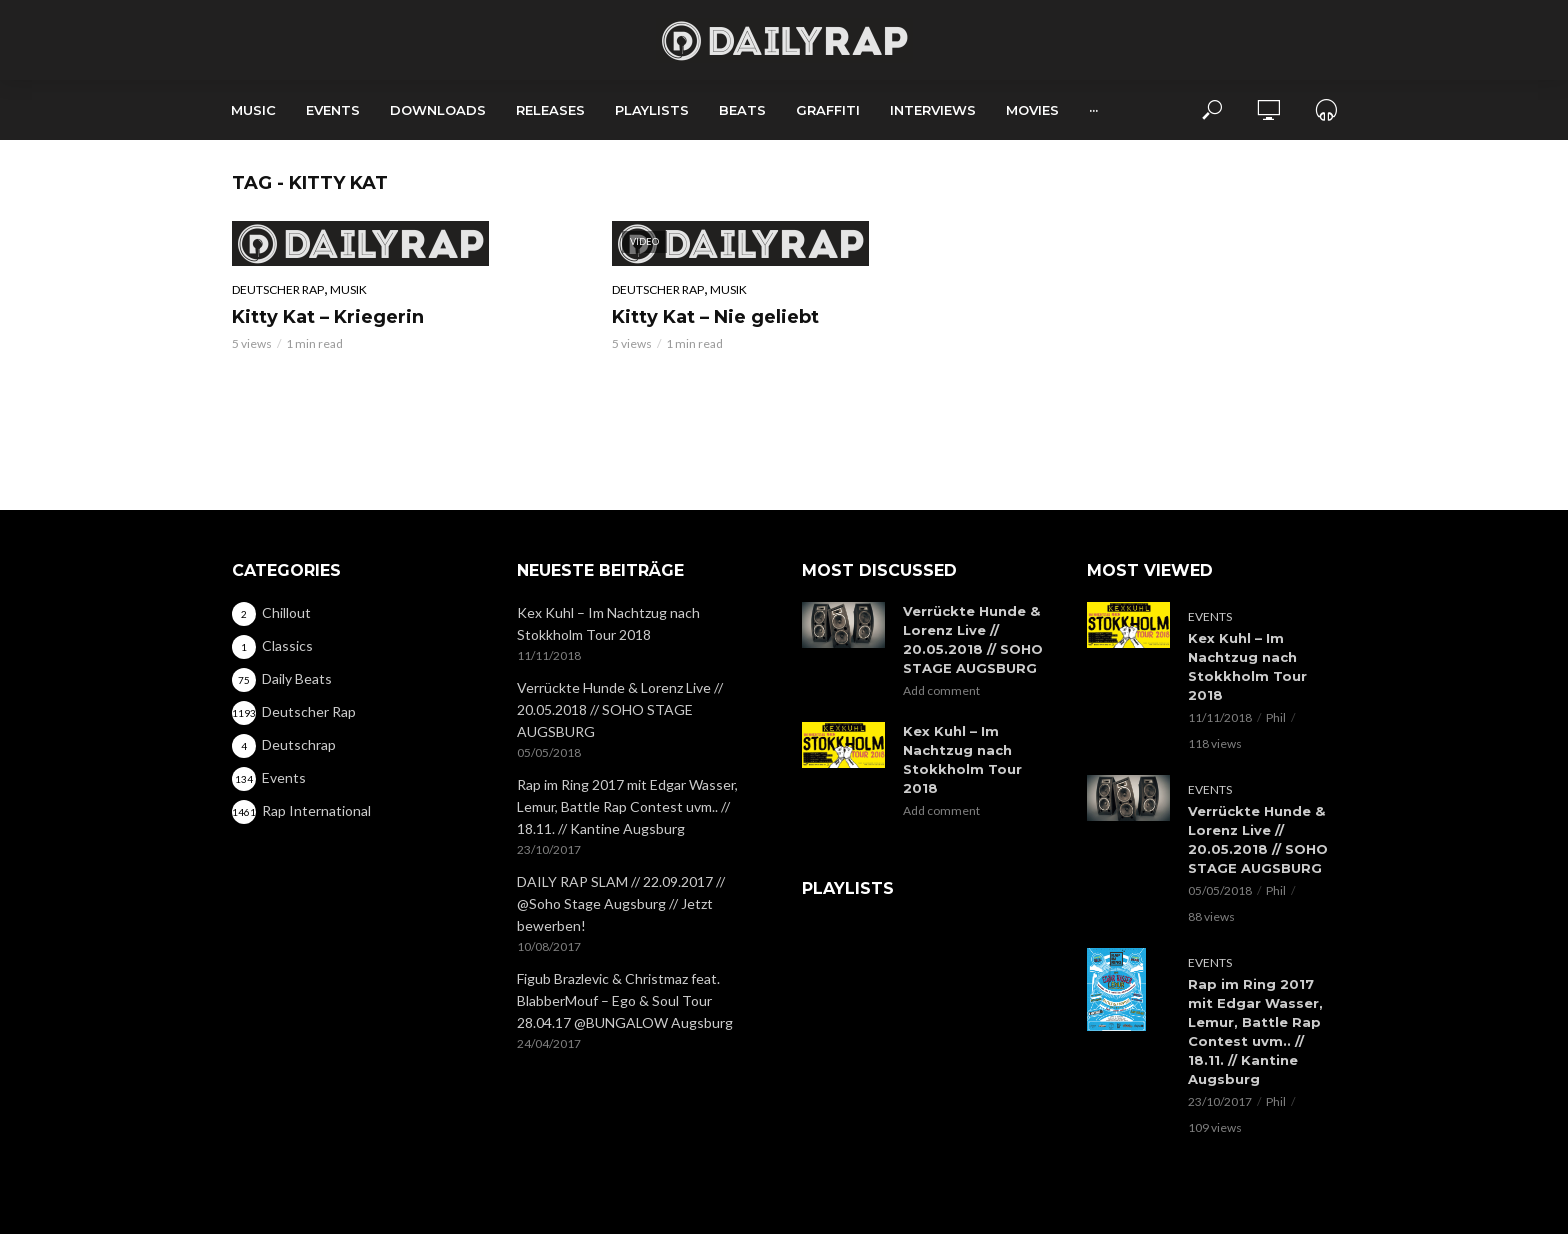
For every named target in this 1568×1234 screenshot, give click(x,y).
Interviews (933, 110)
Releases (550, 110)
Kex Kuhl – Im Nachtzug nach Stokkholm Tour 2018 (608, 623)
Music (253, 110)
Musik (348, 289)
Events (333, 110)
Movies (1032, 110)
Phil (1276, 717)
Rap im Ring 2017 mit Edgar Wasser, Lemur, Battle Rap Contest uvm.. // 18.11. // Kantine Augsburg (627, 806)
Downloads (438, 110)
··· (1093, 110)
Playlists (652, 110)
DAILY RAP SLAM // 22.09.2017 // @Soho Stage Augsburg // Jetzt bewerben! (621, 903)
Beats (742, 110)
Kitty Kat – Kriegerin (328, 317)
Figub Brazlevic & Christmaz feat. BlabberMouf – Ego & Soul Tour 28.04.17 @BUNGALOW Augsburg (625, 1000)
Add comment (941, 690)
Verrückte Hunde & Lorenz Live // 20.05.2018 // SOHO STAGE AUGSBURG (620, 709)
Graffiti (828, 110)
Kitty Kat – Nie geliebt (715, 317)
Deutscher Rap (278, 289)
